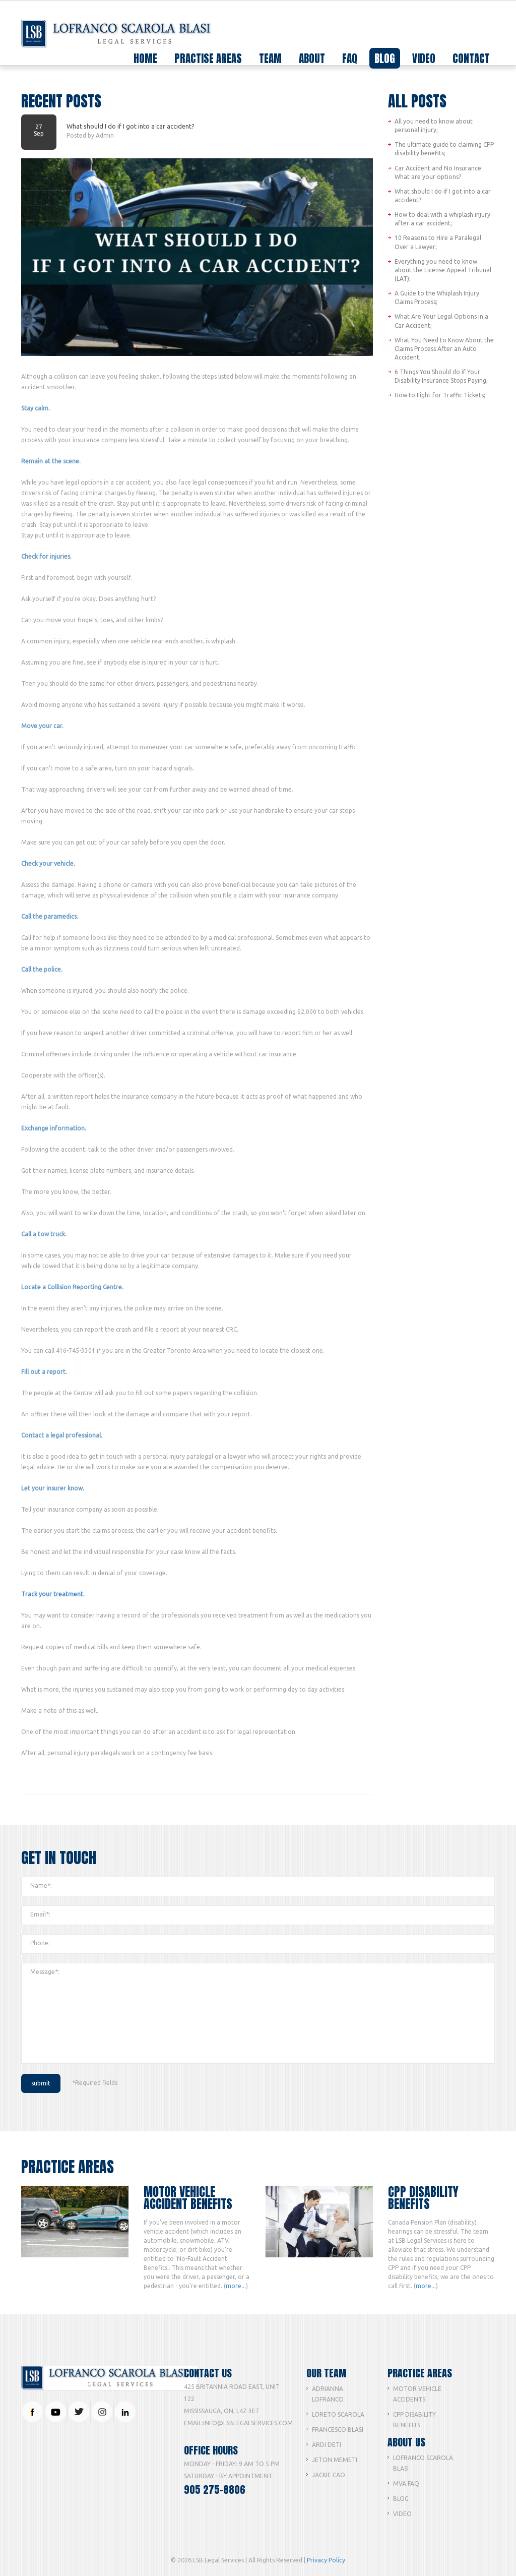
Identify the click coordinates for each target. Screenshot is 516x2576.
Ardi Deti (326, 2444)
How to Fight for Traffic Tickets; (440, 395)
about (312, 58)
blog (384, 58)
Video (402, 2513)
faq (349, 58)
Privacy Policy (326, 2560)
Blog (401, 2498)
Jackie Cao (328, 2475)
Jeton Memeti (334, 2460)
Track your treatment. (53, 1594)
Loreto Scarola (338, 2414)
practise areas (208, 59)
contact (471, 58)
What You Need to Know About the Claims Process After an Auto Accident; (444, 349)
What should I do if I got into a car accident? (131, 126)
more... (236, 2286)
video (423, 58)
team (270, 59)
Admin (105, 135)
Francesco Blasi (337, 2429)
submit (40, 2083)
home (145, 58)
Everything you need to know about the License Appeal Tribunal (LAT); (443, 270)
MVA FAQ (406, 2483)
